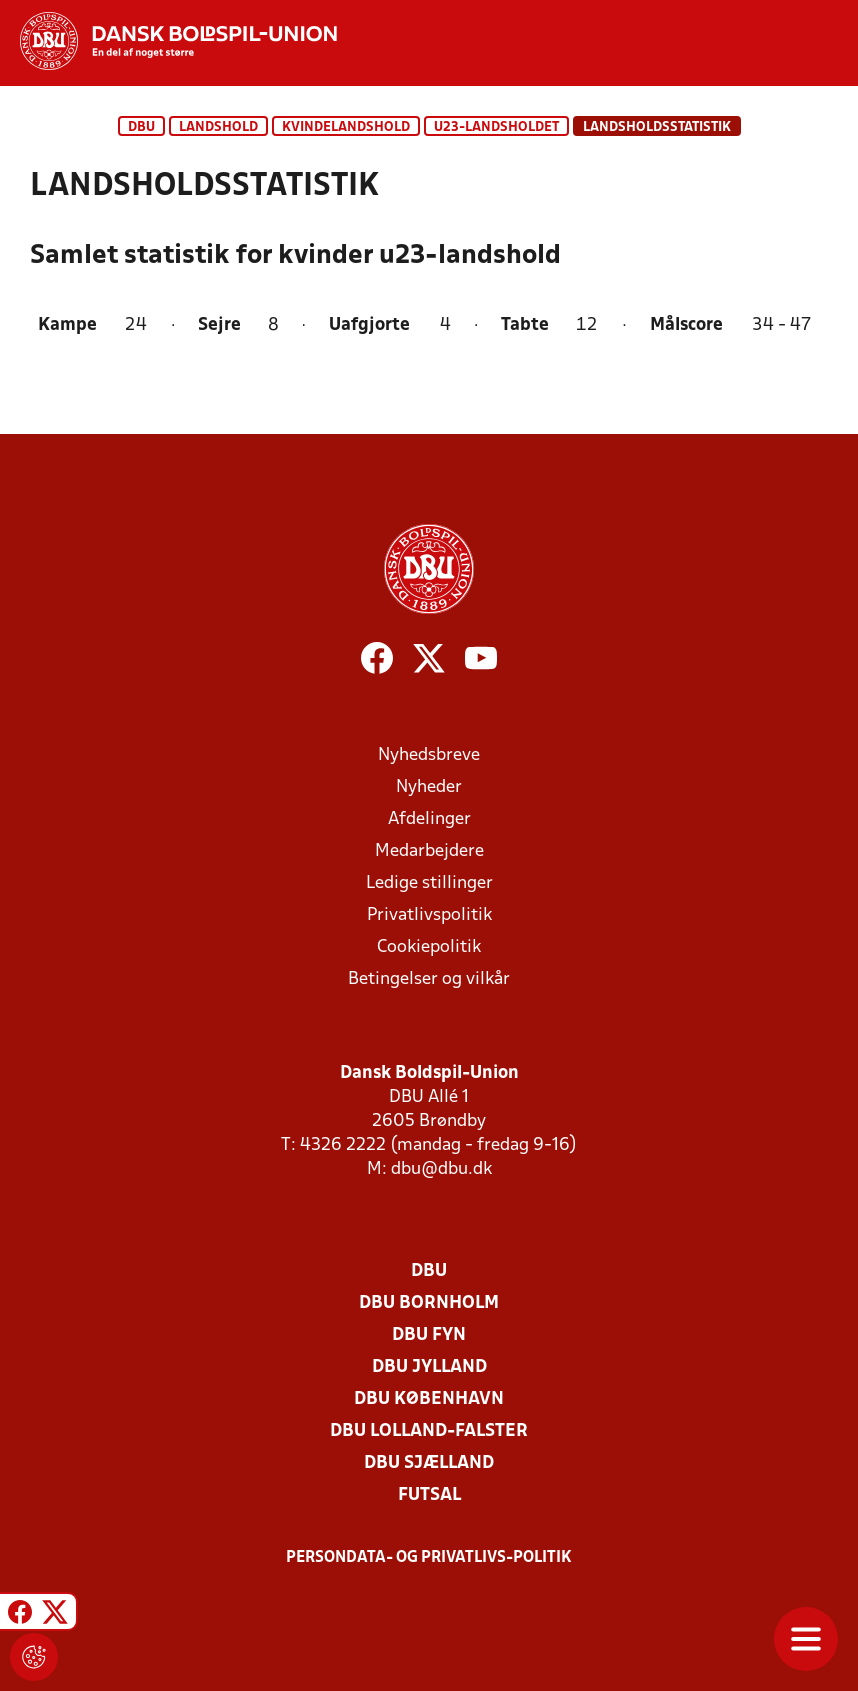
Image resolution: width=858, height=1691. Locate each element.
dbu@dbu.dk (441, 1169)
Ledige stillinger (429, 883)
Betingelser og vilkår (429, 979)
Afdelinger (429, 819)
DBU (141, 127)
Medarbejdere (429, 851)
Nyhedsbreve (429, 755)
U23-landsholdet (496, 127)
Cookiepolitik (429, 947)
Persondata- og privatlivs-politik (429, 1558)
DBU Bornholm (429, 1303)
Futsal (429, 1495)
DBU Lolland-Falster (429, 1431)
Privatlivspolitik (429, 915)
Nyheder (429, 787)
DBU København (429, 1399)
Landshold (218, 127)
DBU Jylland (429, 1367)
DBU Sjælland (429, 1463)
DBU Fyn (429, 1335)
